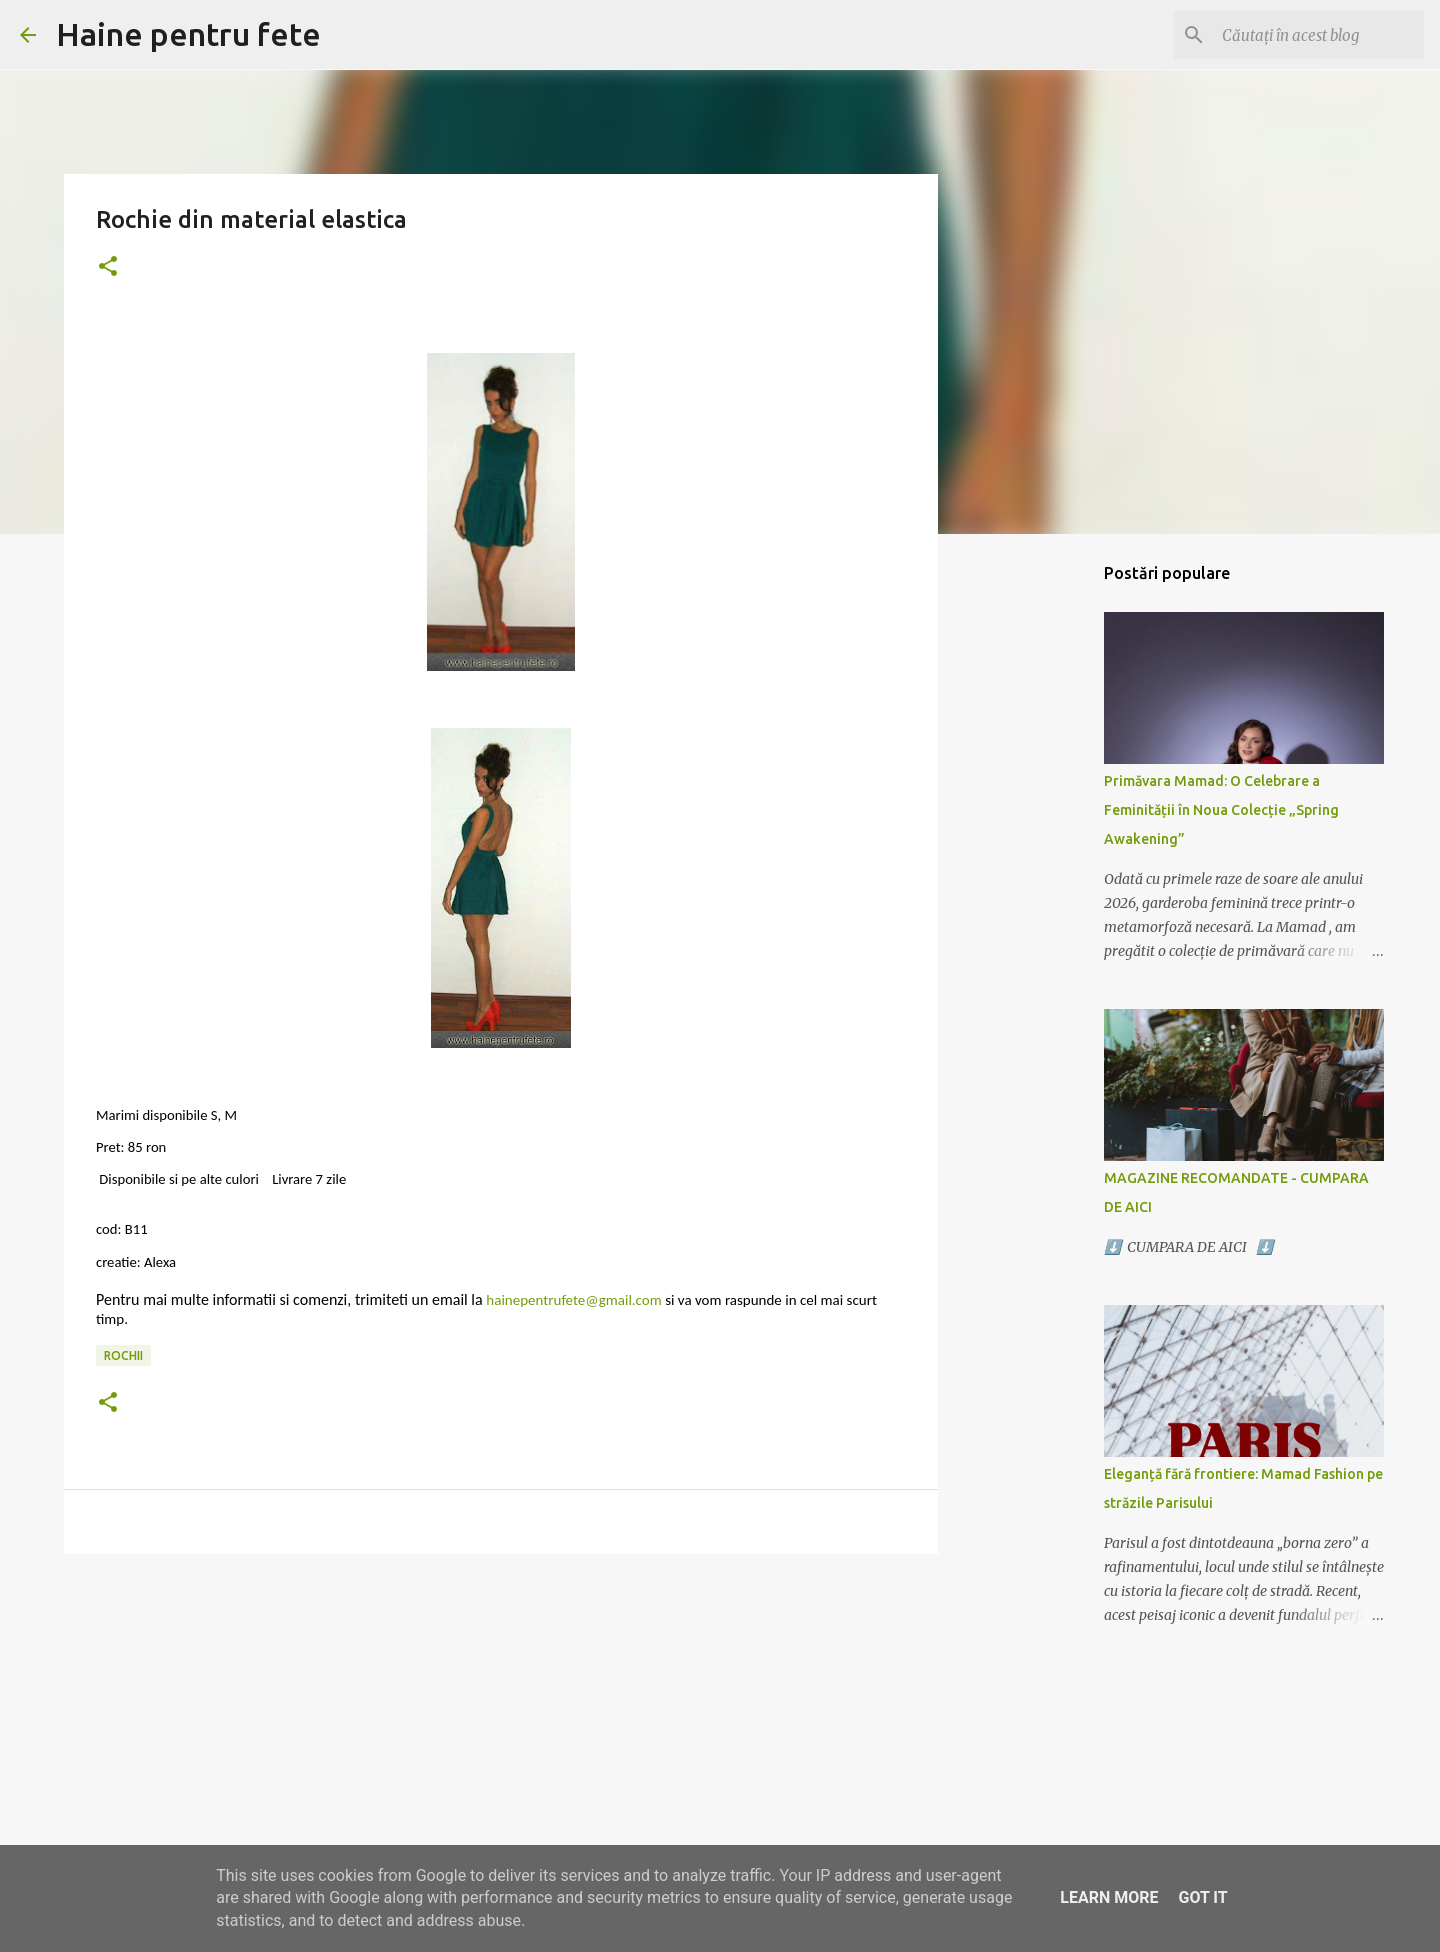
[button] (108, 267)
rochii (123, 1355)
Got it (1202, 1897)
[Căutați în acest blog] (1319, 35)
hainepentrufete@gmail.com (573, 1300)
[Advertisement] (501, 1724)
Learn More (1109, 1897)
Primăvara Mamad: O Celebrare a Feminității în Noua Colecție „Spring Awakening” (1221, 810)
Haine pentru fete (188, 34)
